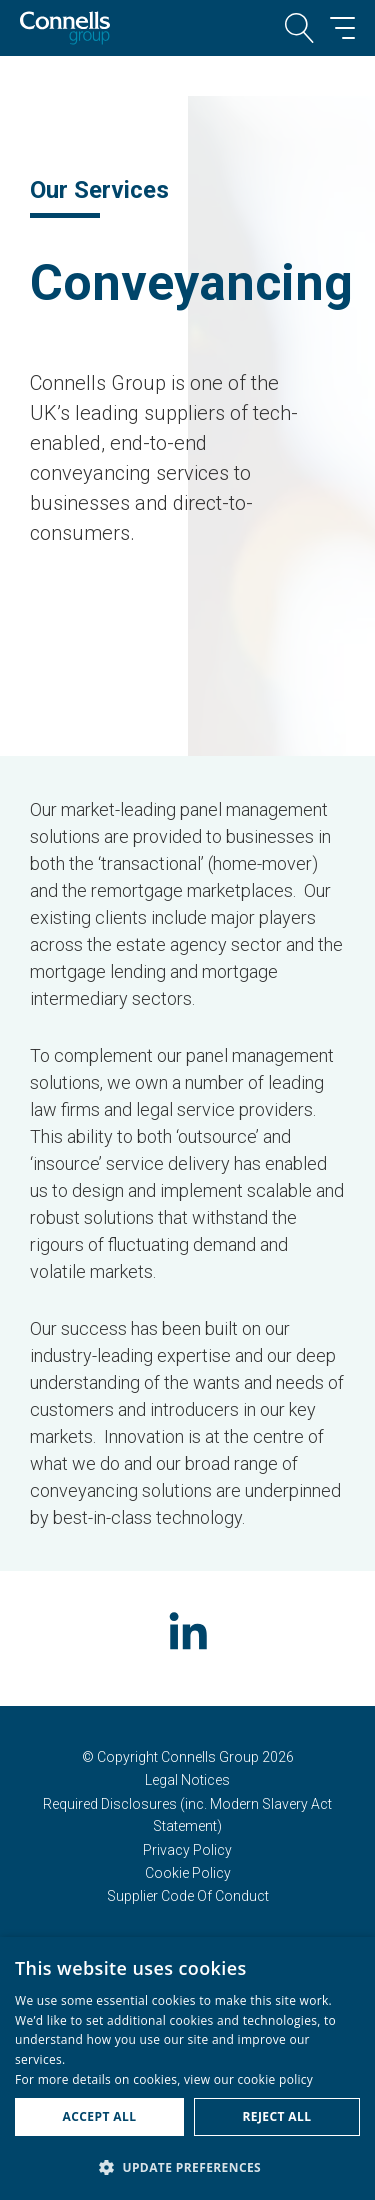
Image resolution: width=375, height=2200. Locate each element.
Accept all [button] (100, 2116)
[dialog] (187, 2068)
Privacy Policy (187, 1850)
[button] (187, 2167)
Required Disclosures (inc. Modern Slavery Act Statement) (187, 1815)
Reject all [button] (277, 2116)
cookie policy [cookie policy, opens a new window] (276, 2079)
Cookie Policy (188, 1873)
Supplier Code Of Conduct (188, 1896)
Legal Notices (187, 1780)
